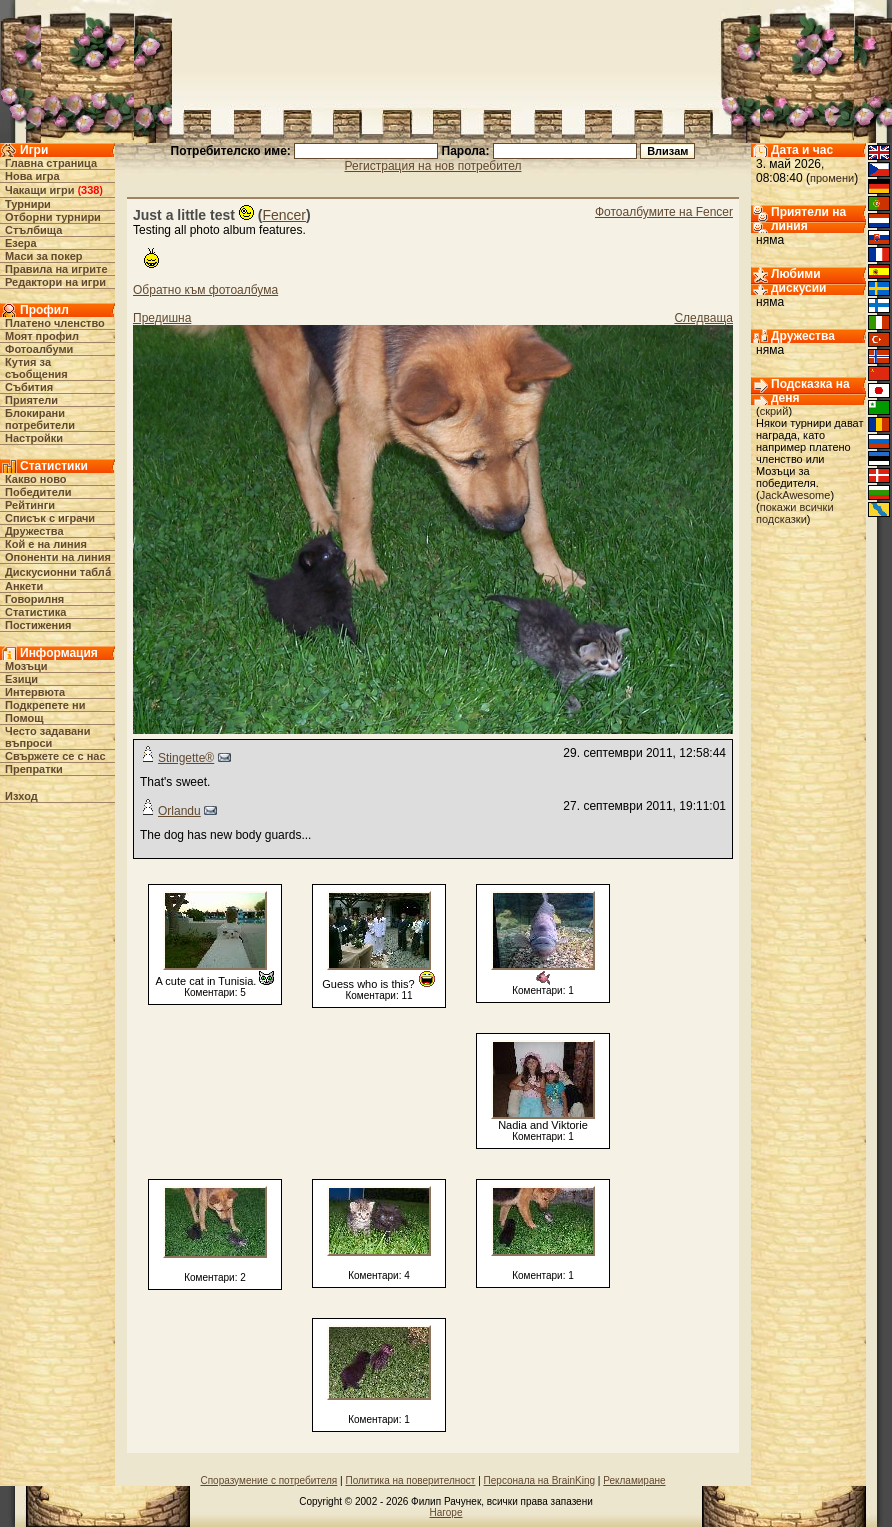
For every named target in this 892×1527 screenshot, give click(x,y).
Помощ (24, 718)
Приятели (31, 400)
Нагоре (446, 1512)
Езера (21, 243)
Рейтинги (30, 505)
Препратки (34, 769)
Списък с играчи (50, 518)
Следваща (703, 318)
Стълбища (33, 230)
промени (832, 178)
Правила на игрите (56, 269)
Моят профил (42, 336)
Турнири (28, 204)
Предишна (162, 318)
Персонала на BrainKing (539, 1480)
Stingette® (186, 758)
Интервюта (35, 692)
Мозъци (26, 666)
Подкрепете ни (45, 705)
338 (90, 190)
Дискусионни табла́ (58, 572)
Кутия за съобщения (36, 368)
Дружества (34, 531)
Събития (29, 387)
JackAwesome (795, 495)
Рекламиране (634, 1480)
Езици (21, 679)
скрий (774, 411)
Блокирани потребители (40, 419)
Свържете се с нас (55, 756)
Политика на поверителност (410, 1480)
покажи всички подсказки (795, 513)
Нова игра (32, 176)
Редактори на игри (55, 282)
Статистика (36, 612)
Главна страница (51, 163)
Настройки (34, 438)
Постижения (38, 625)
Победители (38, 492)
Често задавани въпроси (48, 737)
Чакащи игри (39, 190)
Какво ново (36, 479)
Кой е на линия (46, 544)
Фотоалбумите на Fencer (664, 212)
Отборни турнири (53, 217)
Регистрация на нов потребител (433, 166)
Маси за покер (44, 256)
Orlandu (179, 811)
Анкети (24, 586)
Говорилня (34, 599)
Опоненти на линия (58, 557)
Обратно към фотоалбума (205, 290)
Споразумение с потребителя (268, 1480)
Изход (21, 796)
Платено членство (55, 323)
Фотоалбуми (39, 349)
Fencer (284, 215)
